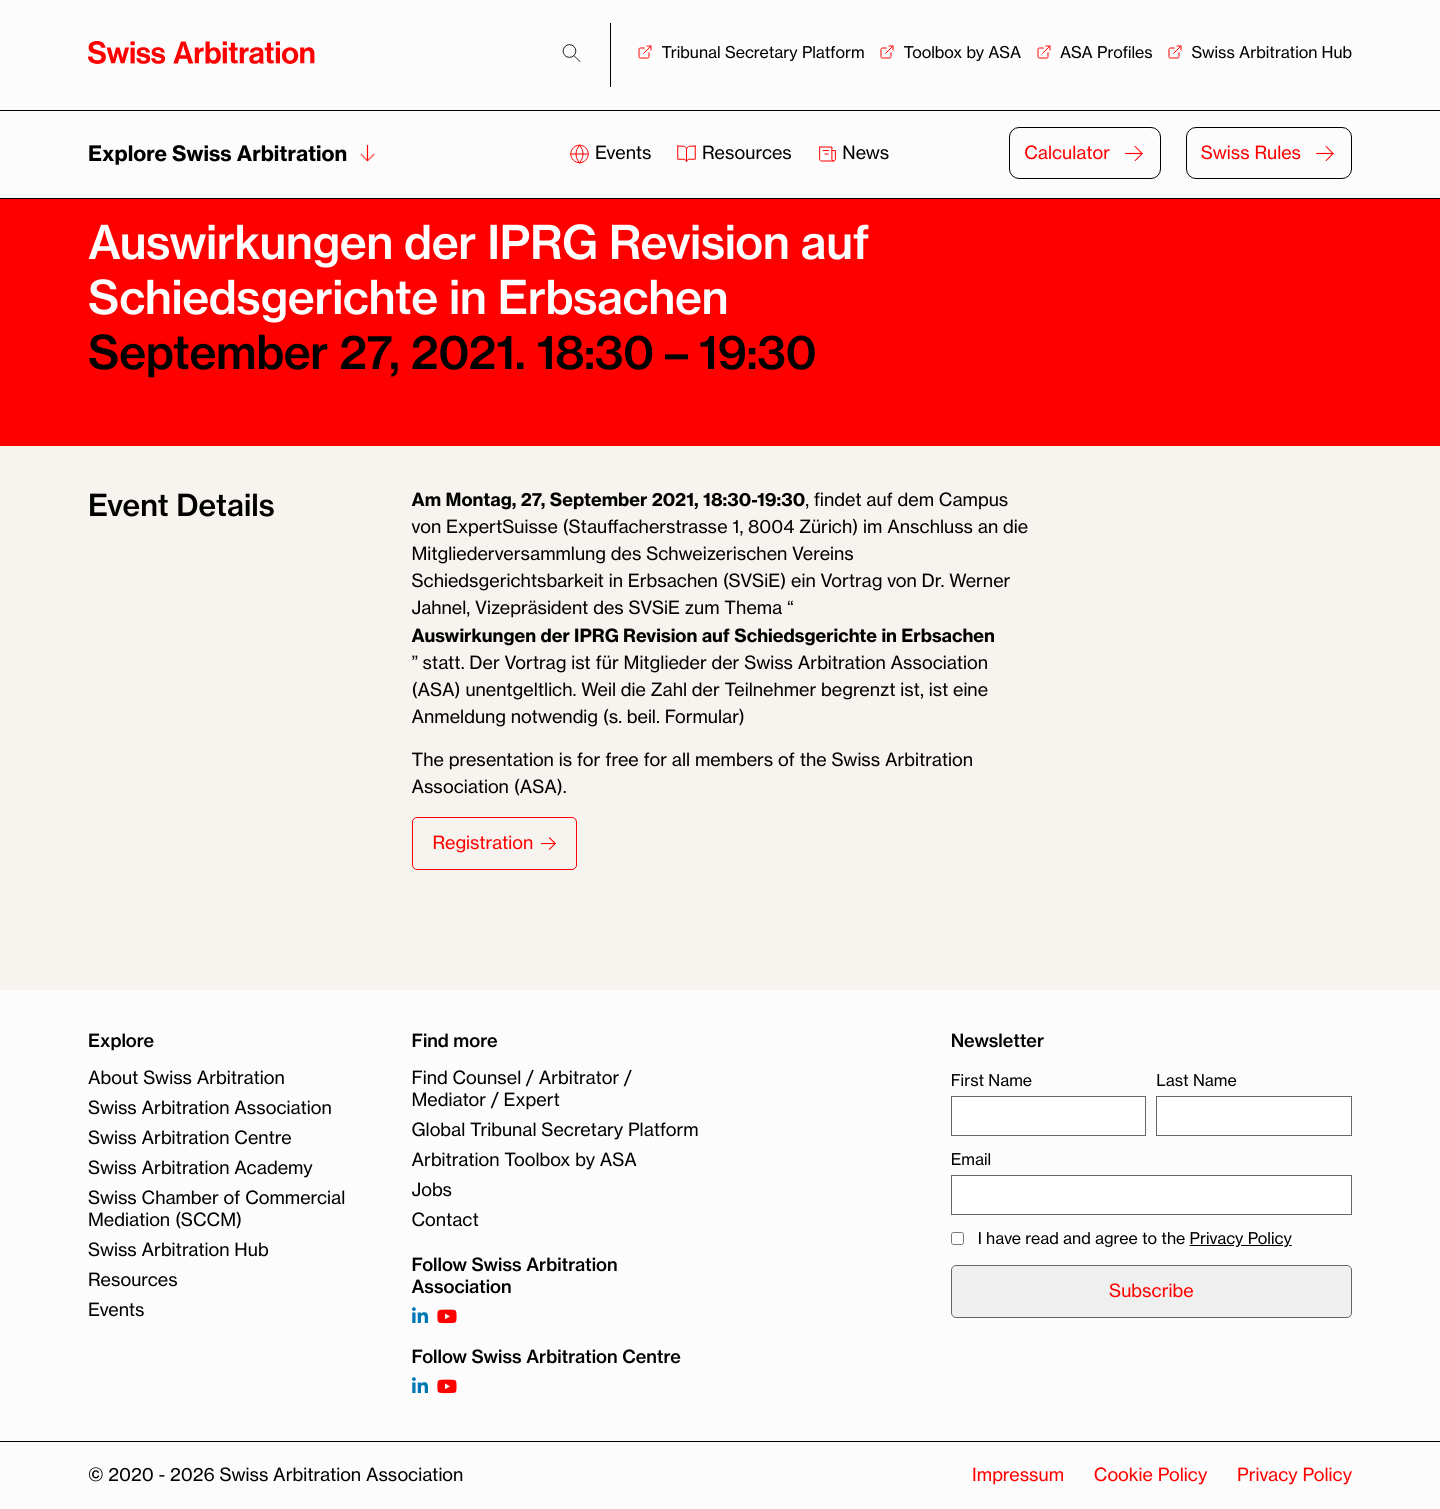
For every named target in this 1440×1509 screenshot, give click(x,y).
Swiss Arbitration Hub (1271, 52)
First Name (991, 1080)
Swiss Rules (1251, 153)
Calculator (1067, 153)
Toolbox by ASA (962, 52)
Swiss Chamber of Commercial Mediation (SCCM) (216, 1209)
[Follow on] (420, 1387)
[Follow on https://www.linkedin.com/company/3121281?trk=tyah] (420, 1317)
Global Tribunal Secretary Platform (555, 1130)
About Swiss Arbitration (186, 1078)
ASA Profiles (1106, 52)
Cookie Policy (1150, 1475)
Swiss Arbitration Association (210, 1108)
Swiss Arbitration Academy (200, 1168)
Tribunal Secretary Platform (762, 52)
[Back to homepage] (201, 52)
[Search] (571, 53)
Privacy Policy (1241, 1238)
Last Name (1196, 1080)
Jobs (432, 1190)
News (853, 153)
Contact (445, 1220)
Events (612, 153)
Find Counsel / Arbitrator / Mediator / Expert (522, 1089)
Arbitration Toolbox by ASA (524, 1160)
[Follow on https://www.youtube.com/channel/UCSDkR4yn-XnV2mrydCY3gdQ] (447, 1317)
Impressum (1018, 1475)
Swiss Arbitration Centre (190, 1138)
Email (971, 1159)
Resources (736, 153)
